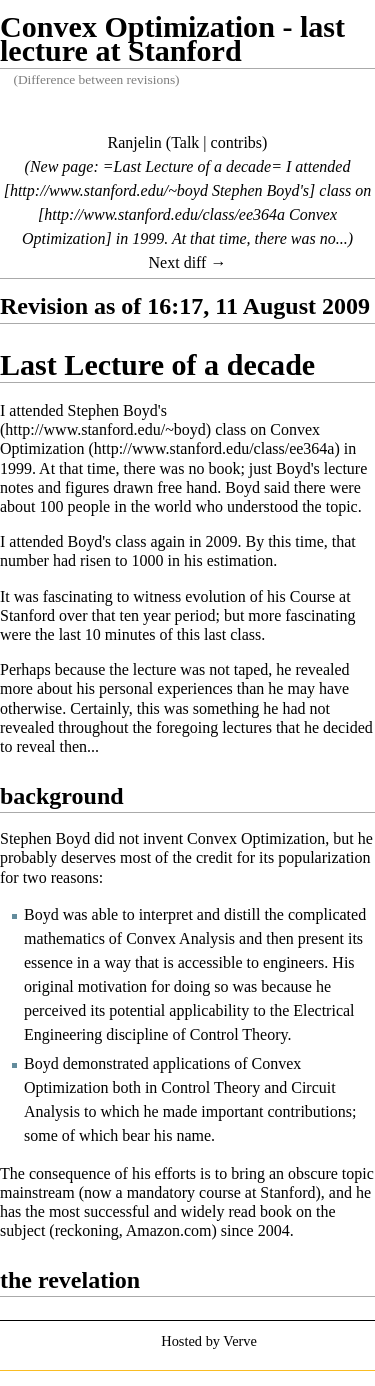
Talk (185, 142)
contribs (237, 142)
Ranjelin (135, 142)
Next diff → (188, 262)
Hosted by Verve (209, 1341)
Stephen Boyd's (117, 410)
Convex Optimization (160, 439)
